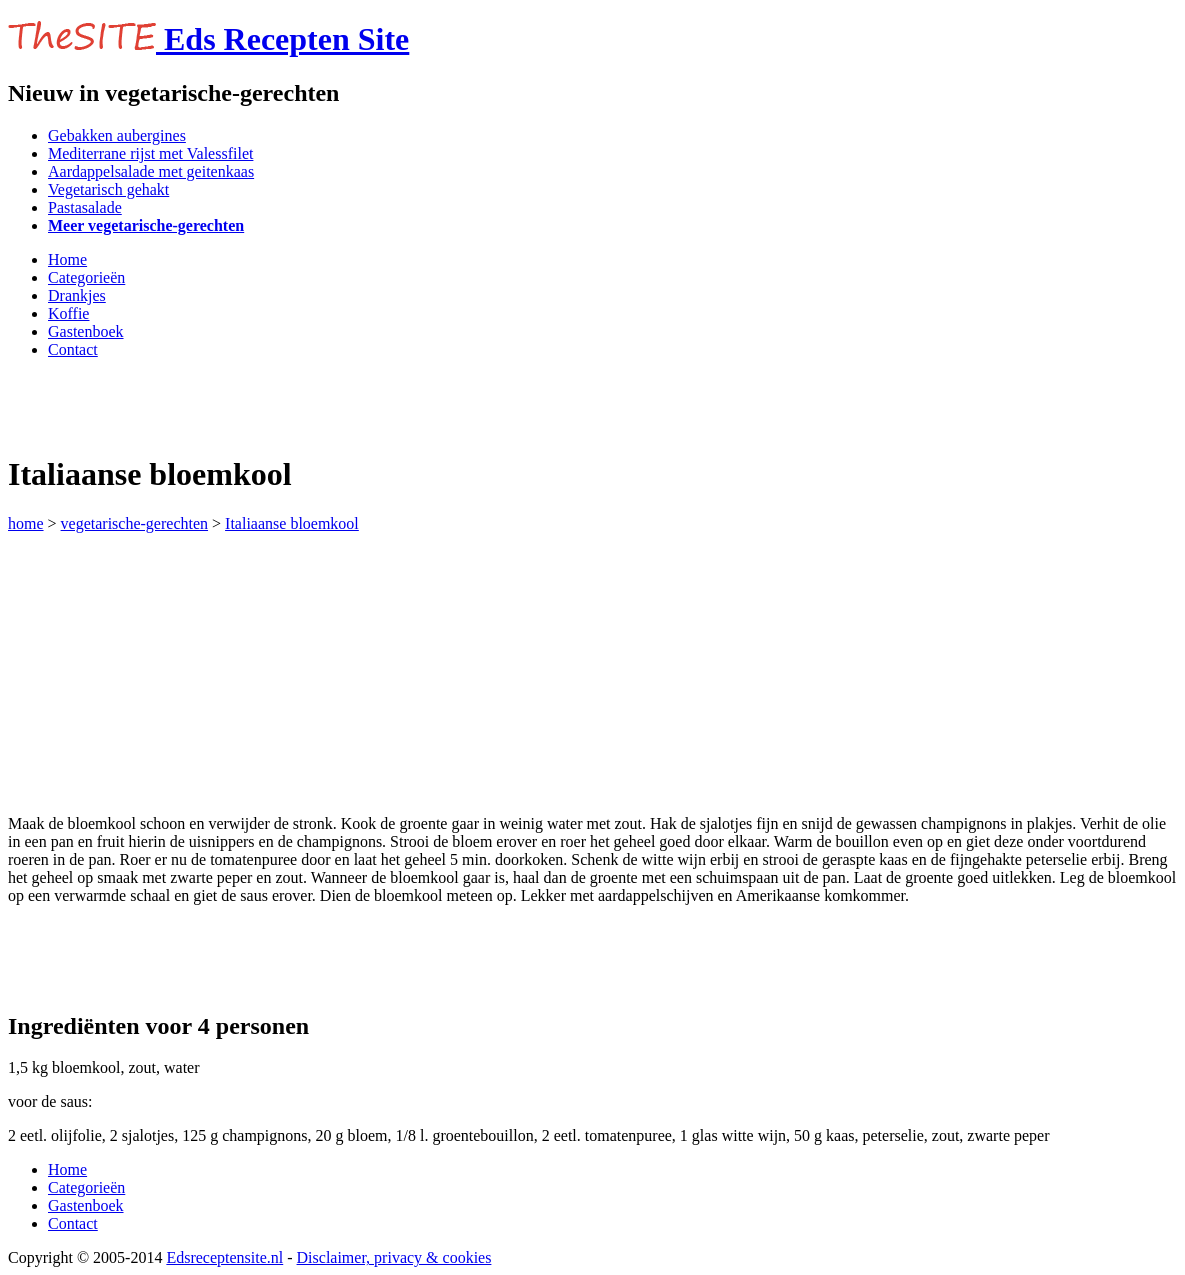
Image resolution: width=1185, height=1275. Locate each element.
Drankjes (77, 295)
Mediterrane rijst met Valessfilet (150, 153)
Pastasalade (85, 207)
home (26, 523)
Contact (73, 349)
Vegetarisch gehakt (108, 189)
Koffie (68, 313)
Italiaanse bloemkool (292, 523)
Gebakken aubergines (117, 135)
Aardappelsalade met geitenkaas (151, 171)
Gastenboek (86, 331)
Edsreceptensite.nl (224, 1257)
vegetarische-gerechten (134, 523)
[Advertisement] (242, 405)
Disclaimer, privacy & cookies (394, 1257)
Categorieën (86, 277)
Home (67, 259)
